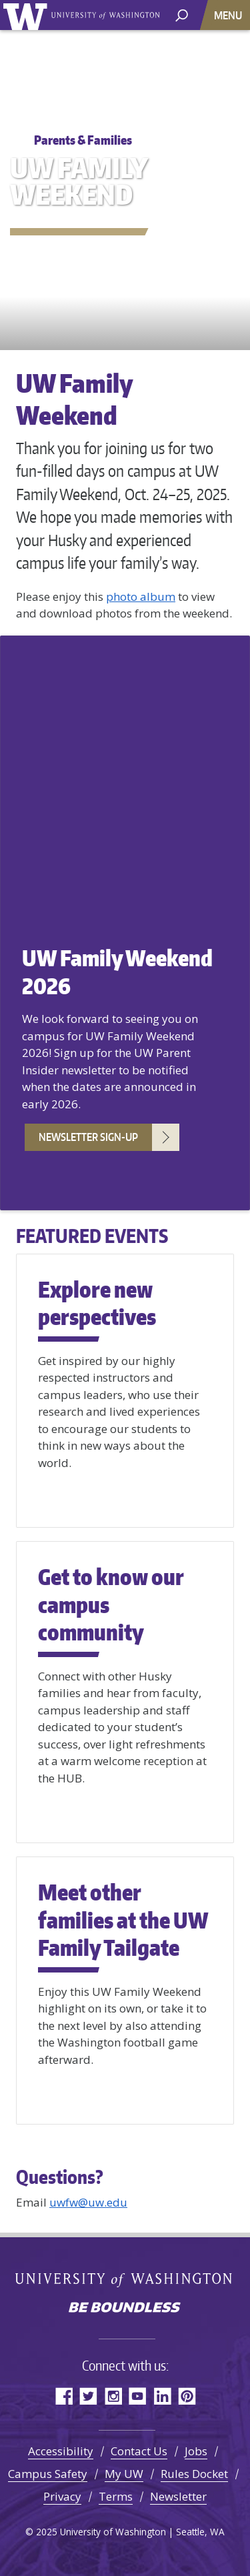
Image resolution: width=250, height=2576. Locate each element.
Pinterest (187, 2396)
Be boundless (125, 2309)
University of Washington (27, 15)
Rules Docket (194, 2473)
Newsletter (178, 2496)
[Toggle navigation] (229, 15)
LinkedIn (162, 2396)
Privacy (62, 2496)
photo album (140, 596)
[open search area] (182, 14)
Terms (116, 2496)
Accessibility (60, 2451)
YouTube (138, 2396)
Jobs (196, 2451)
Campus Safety (47, 2473)
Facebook (64, 2396)
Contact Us (139, 2451)
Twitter (88, 2396)
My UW (124, 2473)
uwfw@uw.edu (88, 2202)
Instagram (113, 2396)
